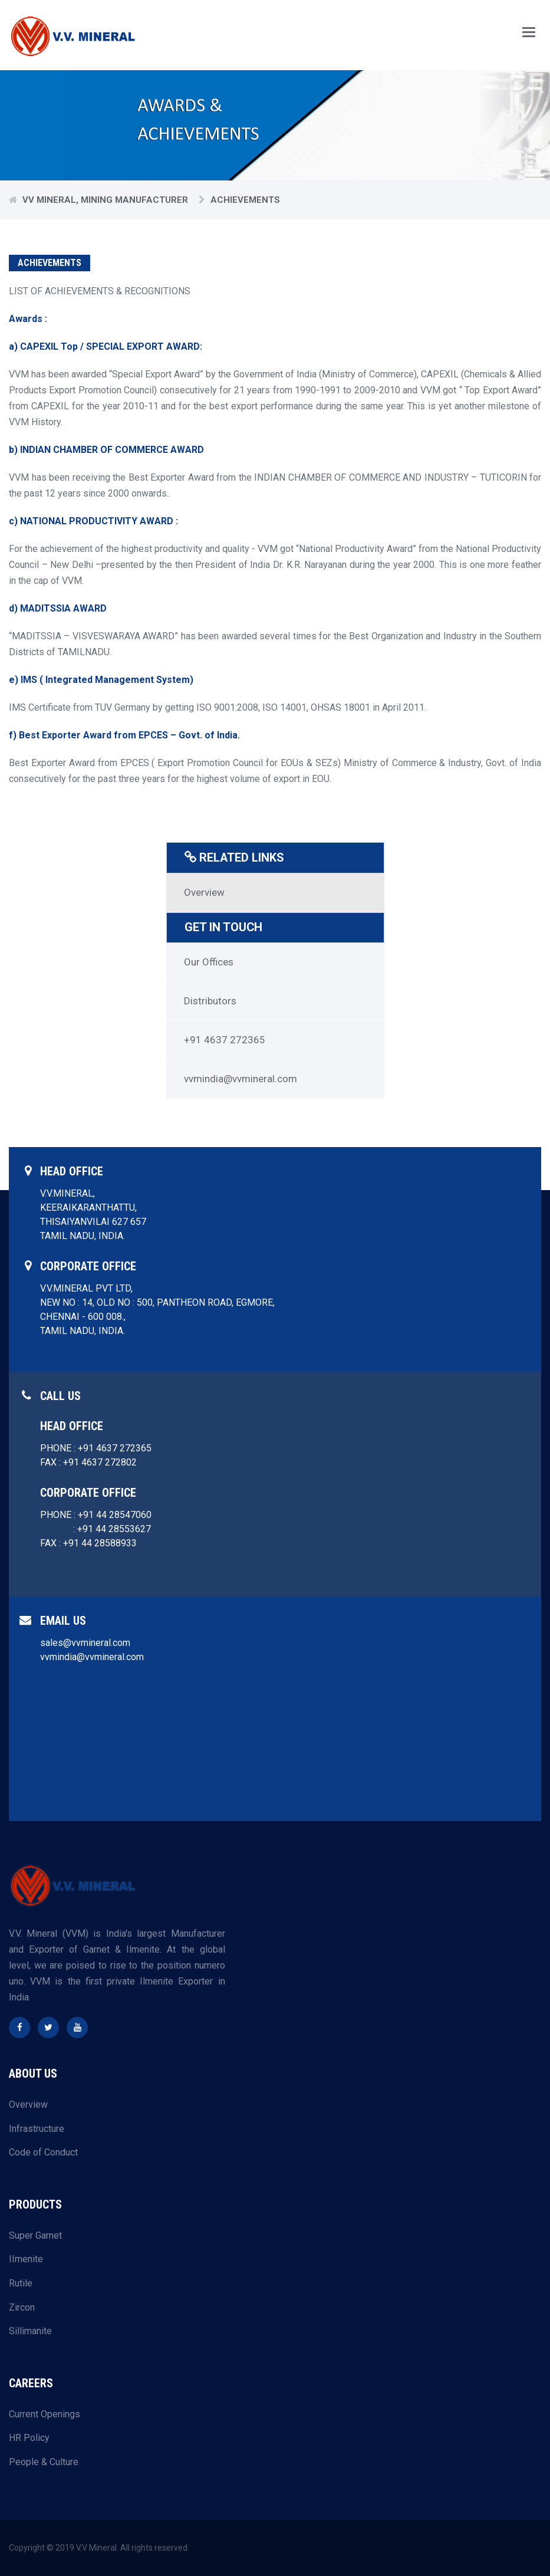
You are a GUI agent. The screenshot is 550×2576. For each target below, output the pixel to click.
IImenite (26, 2258)
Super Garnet (35, 2234)
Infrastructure (36, 2128)
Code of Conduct (43, 2151)
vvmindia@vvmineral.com (240, 1078)
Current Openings (44, 2413)
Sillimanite (30, 2330)
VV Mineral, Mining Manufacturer (105, 200)
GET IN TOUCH (224, 927)
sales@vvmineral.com (85, 1642)
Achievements (245, 200)
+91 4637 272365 (224, 1039)
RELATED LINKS (235, 857)
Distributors (210, 1000)
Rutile (20, 2282)
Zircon (22, 2306)
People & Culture (43, 2461)
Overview (204, 892)
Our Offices (208, 961)
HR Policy (29, 2437)
